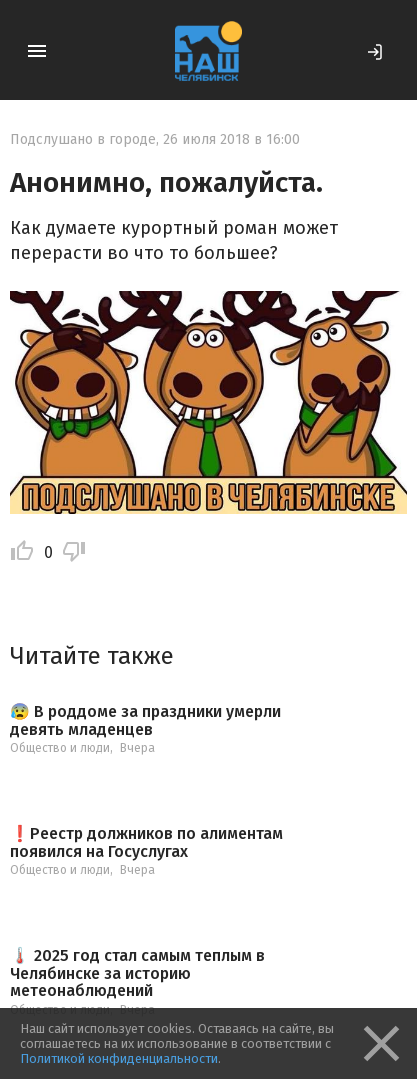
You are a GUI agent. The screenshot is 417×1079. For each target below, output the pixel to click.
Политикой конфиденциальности (119, 1058)
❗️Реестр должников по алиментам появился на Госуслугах (146, 842)
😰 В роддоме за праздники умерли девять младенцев (145, 720)
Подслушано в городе (83, 139)
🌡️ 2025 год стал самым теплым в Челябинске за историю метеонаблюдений (137, 973)
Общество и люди (60, 748)
